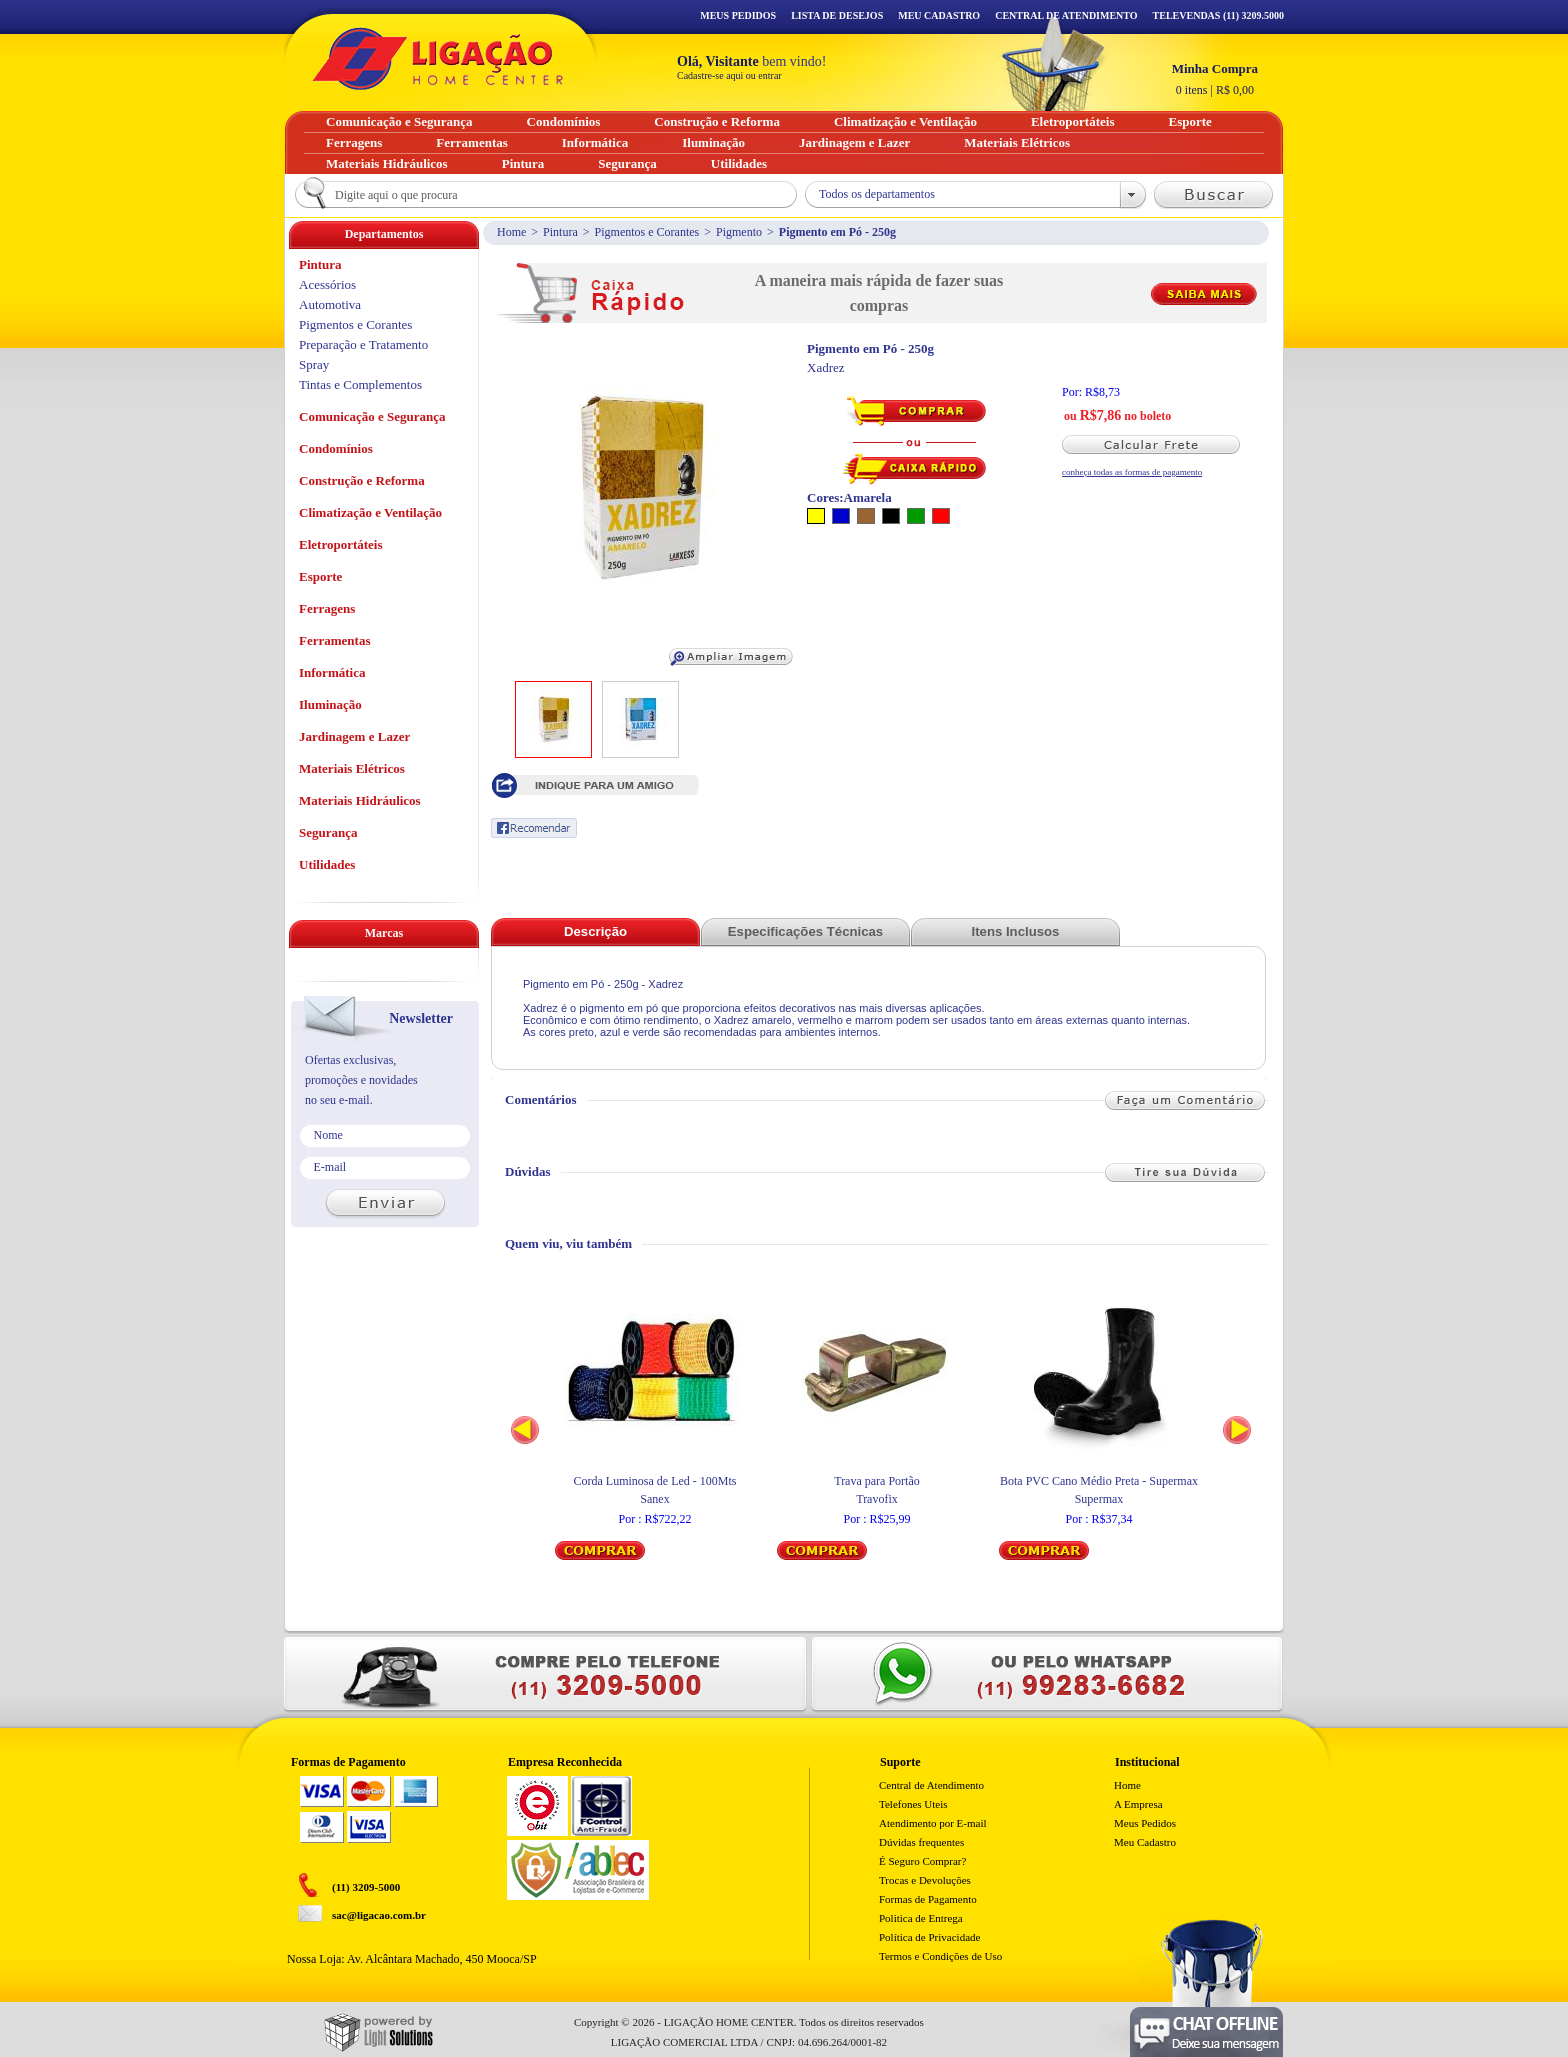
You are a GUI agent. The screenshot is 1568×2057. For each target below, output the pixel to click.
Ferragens (327, 608)
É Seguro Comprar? (922, 1861)
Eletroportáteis (341, 544)
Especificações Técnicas (805, 931)
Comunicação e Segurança (372, 416)
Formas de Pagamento (928, 1899)
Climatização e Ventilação (370, 512)
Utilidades (327, 864)
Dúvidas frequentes (921, 1842)
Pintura (560, 232)
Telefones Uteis (913, 1804)
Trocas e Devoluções (925, 1880)
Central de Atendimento (931, 1785)
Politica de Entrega (921, 1918)
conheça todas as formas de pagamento (1132, 472)
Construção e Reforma (362, 480)
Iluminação (330, 704)
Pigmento (739, 232)
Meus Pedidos (738, 15)
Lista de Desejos (837, 15)
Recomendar (534, 828)
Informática (332, 672)
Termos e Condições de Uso (940, 1956)
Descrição (595, 931)
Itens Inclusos (1016, 931)
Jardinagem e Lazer (354, 736)
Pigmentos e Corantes (647, 232)
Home (511, 232)
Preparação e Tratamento (363, 344)
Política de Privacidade (929, 1937)
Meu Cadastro (939, 15)
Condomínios (336, 448)
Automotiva (330, 304)
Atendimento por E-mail (933, 1823)
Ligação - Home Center (438, 58)
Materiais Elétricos (352, 768)
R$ (1215, 79)
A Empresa (1138, 1804)
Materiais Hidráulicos (360, 800)
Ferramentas (334, 640)
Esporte (320, 576)
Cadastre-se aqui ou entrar (729, 75)
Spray (314, 364)
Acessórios (327, 284)
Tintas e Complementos (360, 384)
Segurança (328, 832)
